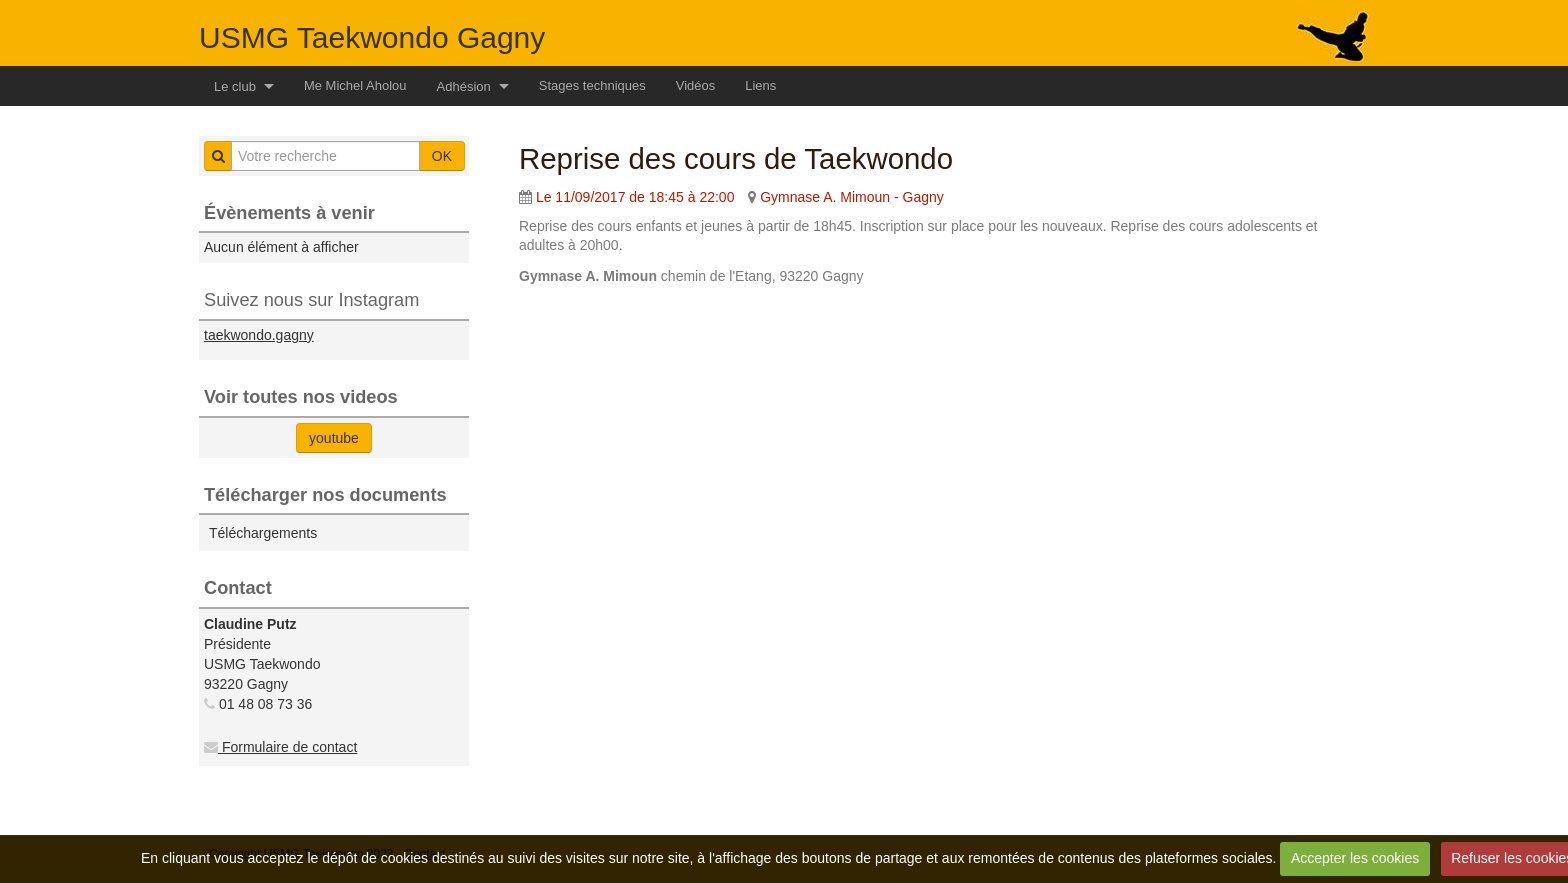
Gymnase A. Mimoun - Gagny (852, 197)
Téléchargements (263, 533)
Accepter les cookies (1355, 858)
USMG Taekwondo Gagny (372, 37)
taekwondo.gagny (259, 335)
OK (442, 156)
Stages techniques (592, 85)
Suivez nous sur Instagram (311, 300)
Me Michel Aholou (355, 85)
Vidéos (696, 85)
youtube (334, 438)
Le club (235, 86)
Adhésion (464, 86)
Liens (760, 85)
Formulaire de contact (280, 747)
